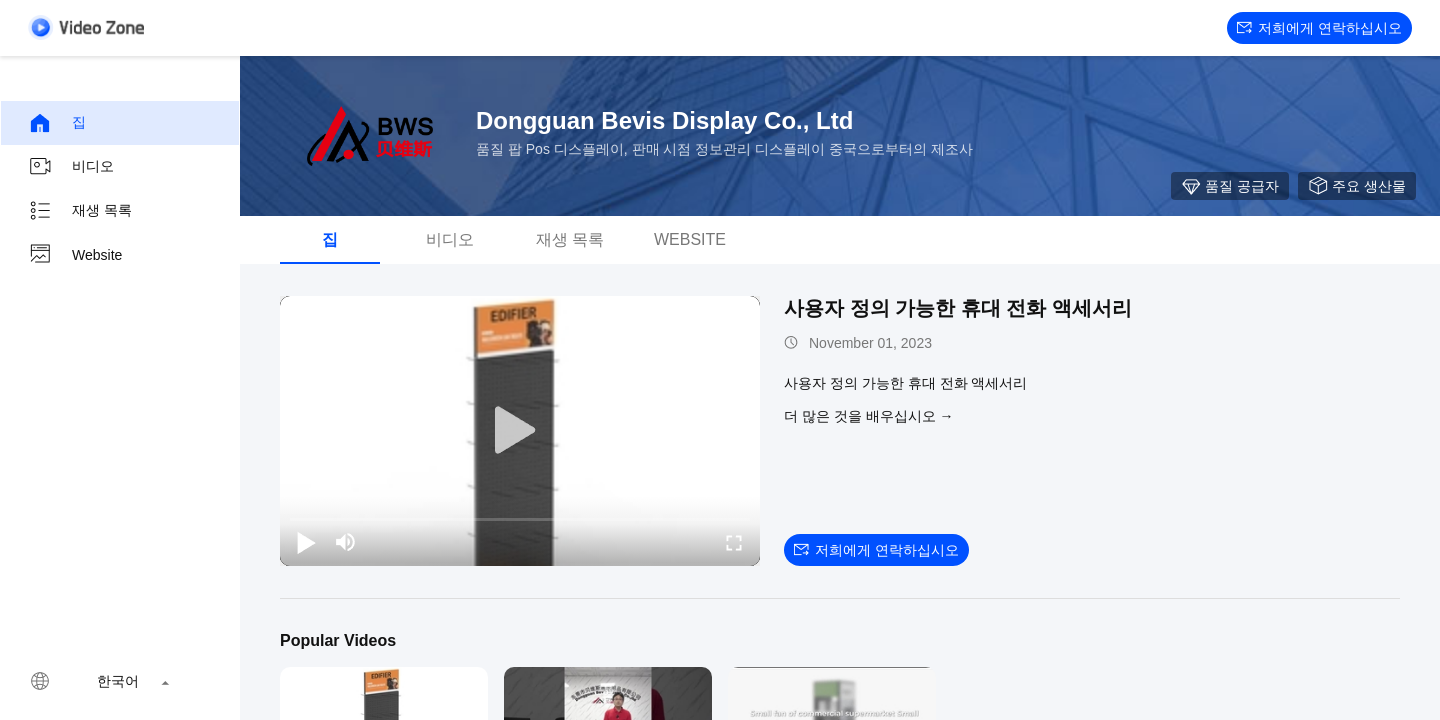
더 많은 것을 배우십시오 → (869, 416)
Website (75, 255)
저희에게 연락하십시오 (1319, 28)
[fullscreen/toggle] (734, 542)
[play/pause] (306, 542)
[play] (520, 431)
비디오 (71, 167)
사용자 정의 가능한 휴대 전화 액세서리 (958, 308)
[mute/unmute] (346, 542)
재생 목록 (80, 211)
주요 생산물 (1357, 186)
